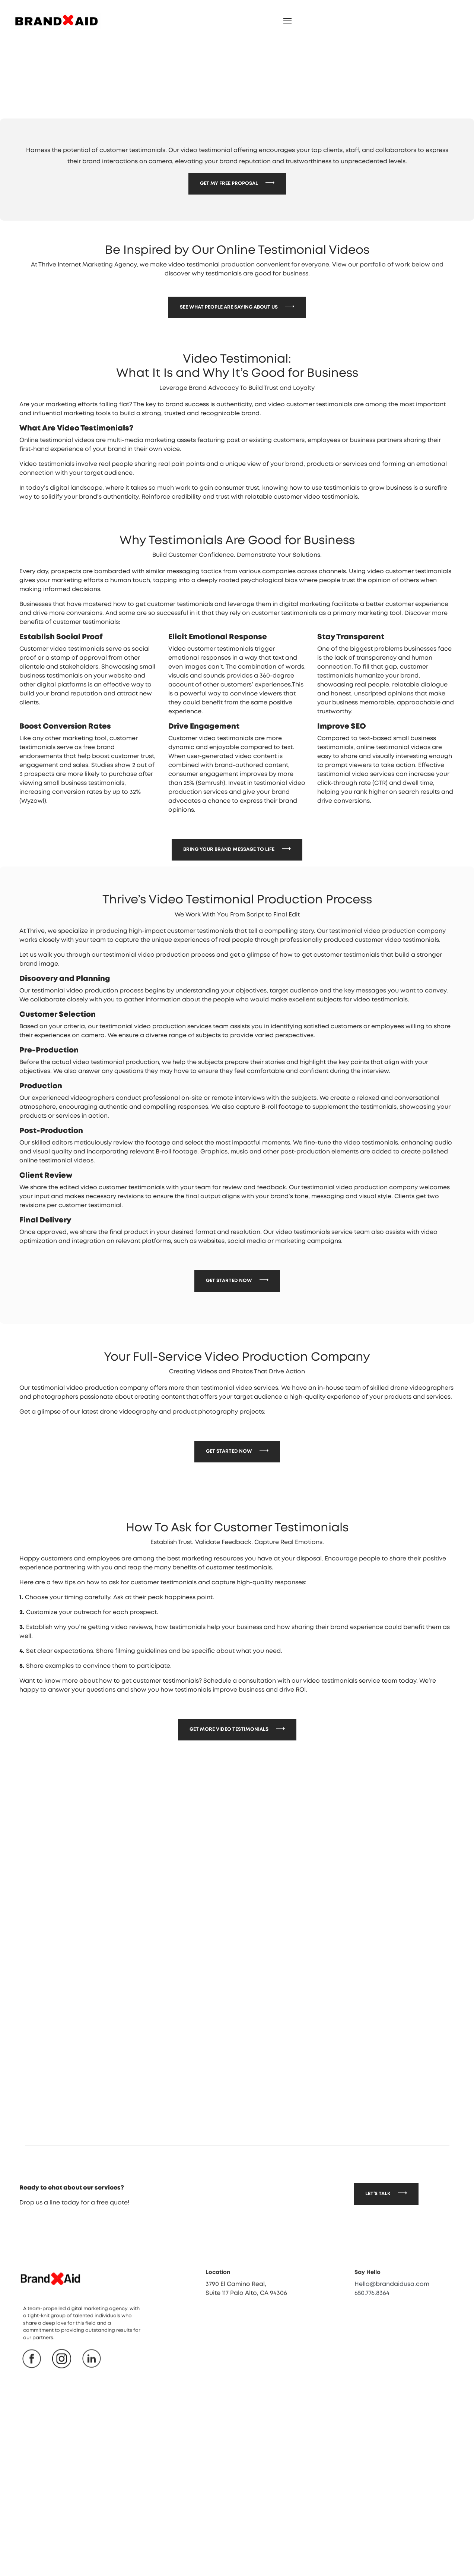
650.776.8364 (371, 2336)
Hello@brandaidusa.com (391, 2327)
